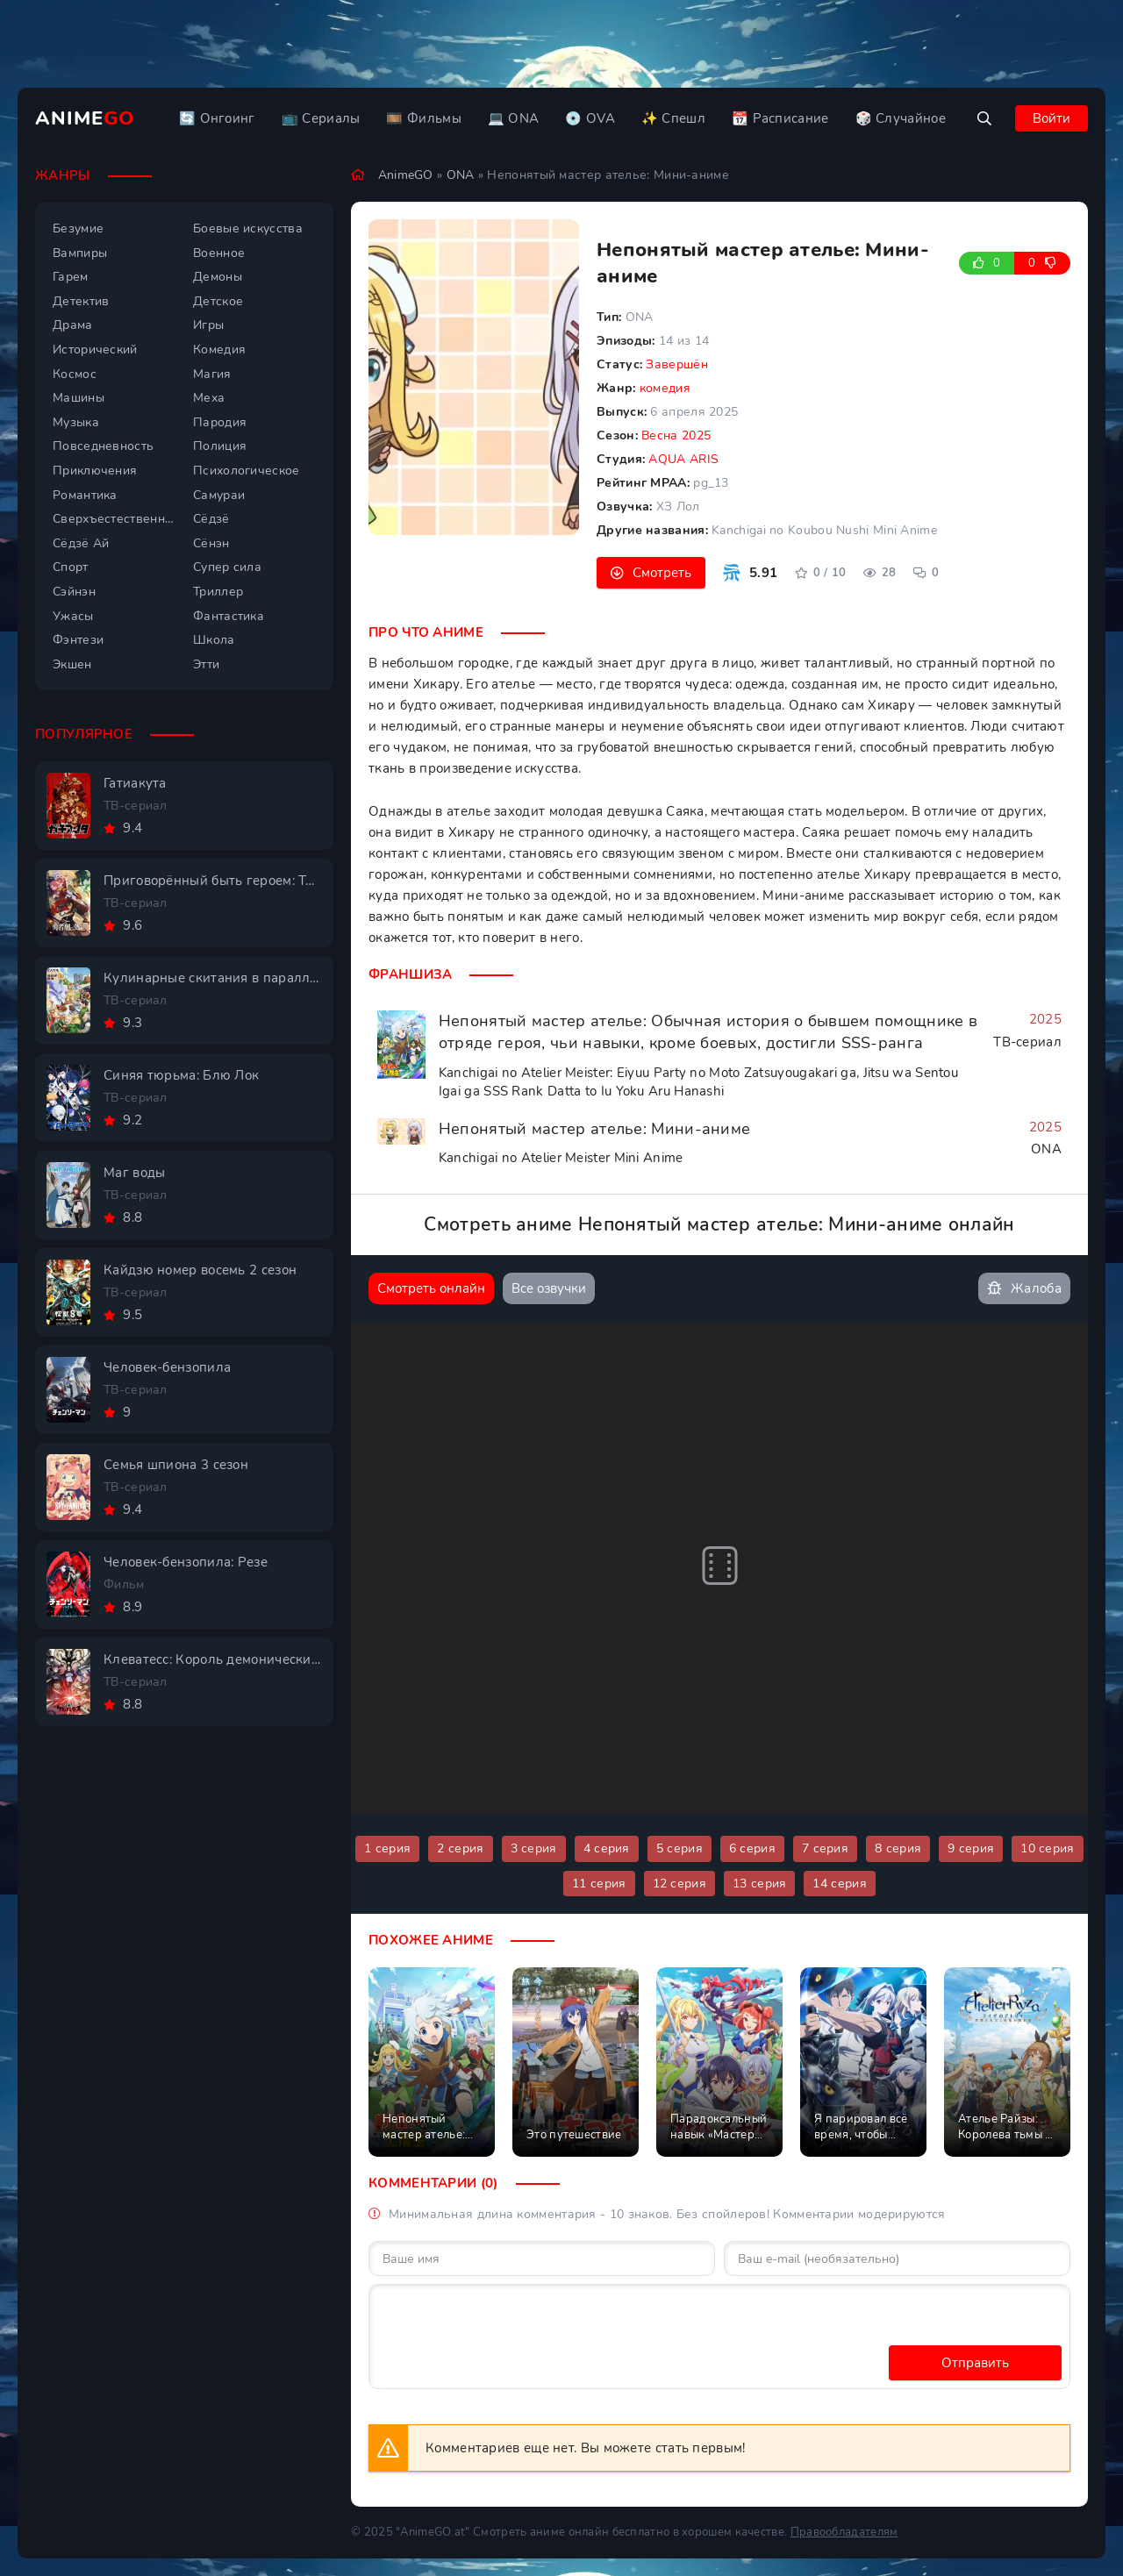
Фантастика (228, 616)
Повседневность (103, 446)
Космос (75, 374)
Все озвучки (548, 1288)
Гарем (71, 276)
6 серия (752, 1848)
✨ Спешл (673, 118)
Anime (85, 118)
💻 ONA (514, 118)
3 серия (534, 1848)
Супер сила (227, 567)
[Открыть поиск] (984, 118)
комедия (665, 388)
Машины (78, 397)
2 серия (460, 1848)
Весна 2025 (676, 435)
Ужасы (73, 616)
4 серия (606, 1848)
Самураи (219, 495)
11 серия (599, 1883)
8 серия (898, 1848)
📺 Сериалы (321, 118)
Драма (73, 325)
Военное (219, 253)
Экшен (72, 664)
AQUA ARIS (683, 459)
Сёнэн (211, 543)
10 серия (1047, 1848)
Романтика (85, 495)
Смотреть (662, 573)
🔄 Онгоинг (217, 118)
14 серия (839, 1883)
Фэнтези (78, 640)
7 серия (825, 1848)
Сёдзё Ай (81, 543)
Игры (208, 325)
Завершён (676, 364)
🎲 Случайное (900, 118)
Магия (212, 374)
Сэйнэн (74, 591)
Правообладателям (844, 2532)
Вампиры (80, 253)
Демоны (217, 276)
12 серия (679, 1883)
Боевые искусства (248, 228)
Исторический (95, 349)
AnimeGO (405, 175)
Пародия (220, 422)
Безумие (78, 228)
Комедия (219, 349)
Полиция (220, 446)
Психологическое (246, 470)
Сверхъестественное (114, 518)
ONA (461, 175)
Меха (209, 397)
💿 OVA (590, 118)
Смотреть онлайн (431, 1288)
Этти (206, 664)
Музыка (76, 422)
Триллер (218, 591)
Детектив (81, 301)
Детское (218, 301)
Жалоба (1024, 1289)
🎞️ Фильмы (423, 118)
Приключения (95, 470)
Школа (214, 640)
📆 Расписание (780, 118)
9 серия (971, 1848)
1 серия (387, 1848)
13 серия (759, 1883)
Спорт (71, 567)
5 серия (679, 1848)
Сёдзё (211, 518)
